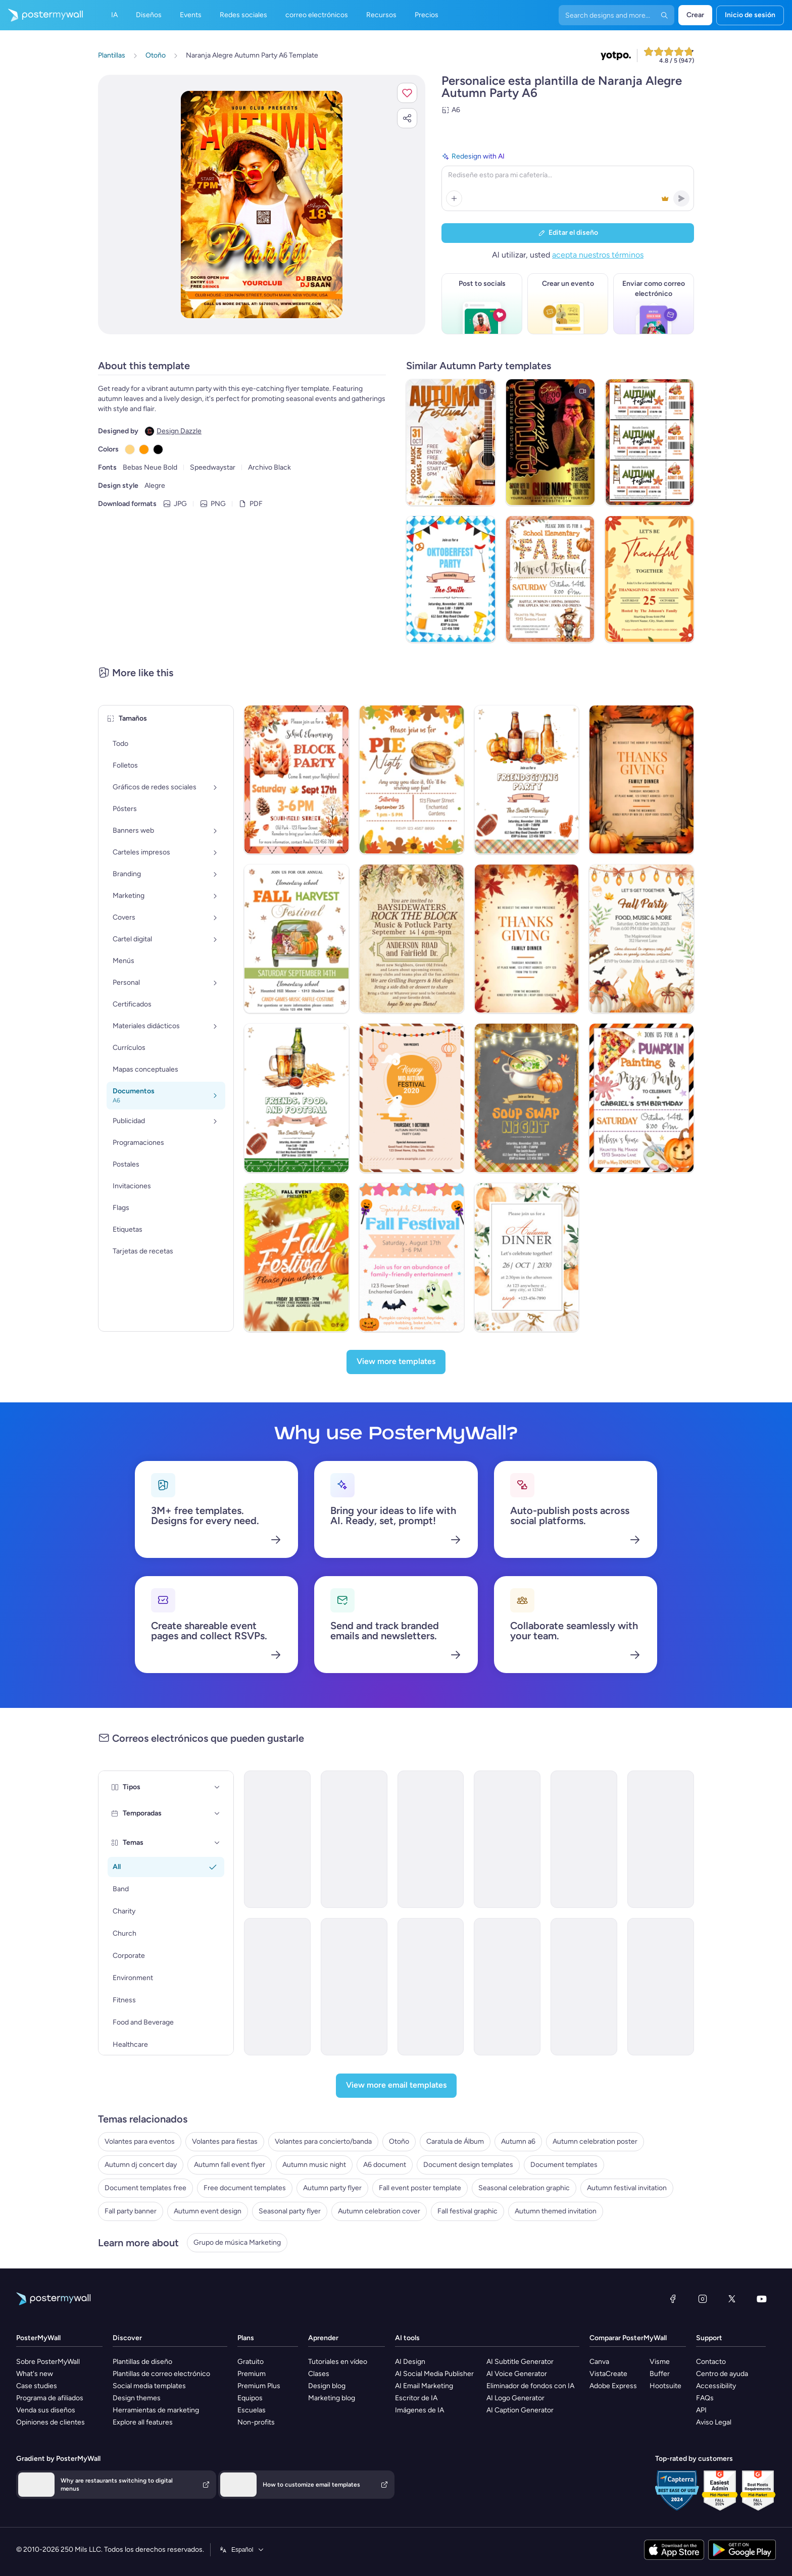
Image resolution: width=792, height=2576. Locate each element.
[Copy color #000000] (158, 449)
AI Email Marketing (424, 2386)
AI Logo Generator (515, 2398)
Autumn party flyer (332, 2188)
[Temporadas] (217, 1813)
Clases (318, 2373)
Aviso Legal (713, 2422)
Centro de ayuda (722, 2373)
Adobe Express (613, 2386)
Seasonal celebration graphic (524, 2188)
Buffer (660, 2373)
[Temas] (217, 1843)
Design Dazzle (179, 431)
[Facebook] (673, 2299)
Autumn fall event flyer (229, 2164)
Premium (251, 2373)
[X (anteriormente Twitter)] (732, 2299)
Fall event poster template (420, 2188)
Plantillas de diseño (142, 2361)
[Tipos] (217, 1787)
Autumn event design (207, 2211)
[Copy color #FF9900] (144, 449)
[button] (407, 93)
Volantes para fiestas (225, 2141)
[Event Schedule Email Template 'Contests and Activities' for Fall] (584, 1839)
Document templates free (145, 2188)
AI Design (410, 2361)
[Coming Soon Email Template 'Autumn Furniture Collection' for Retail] (660, 1986)
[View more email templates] (396, 2086)
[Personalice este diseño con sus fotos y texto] (261, 204)
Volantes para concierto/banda (323, 2141)
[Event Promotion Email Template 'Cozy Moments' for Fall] (354, 1986)
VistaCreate (608, 2373)
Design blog (326, 2386)
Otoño (399, 2141)
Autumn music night (314, 2164)
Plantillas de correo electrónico (161, 2373)
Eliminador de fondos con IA (530, 2386)
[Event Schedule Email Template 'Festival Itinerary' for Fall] (660, 1839)
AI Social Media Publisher (434, 2373)
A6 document (384, 2164)
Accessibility (716, 2386)
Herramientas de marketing (156, 2410)
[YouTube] (762, 2299)
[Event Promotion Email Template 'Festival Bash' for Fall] (354, 1839)
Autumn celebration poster (595, 2141)
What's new (34, 2373)
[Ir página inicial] (41, 15)
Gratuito (250, 2361)
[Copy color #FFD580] (130, 449)
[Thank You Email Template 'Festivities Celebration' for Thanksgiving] (584, 1986)
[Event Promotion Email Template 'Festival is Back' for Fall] (431, 1839)
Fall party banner (131, 2211)
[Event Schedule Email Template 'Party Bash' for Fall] (507, 1986)
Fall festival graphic (467, 2211)
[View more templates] (395, 1362)
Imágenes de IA (419, 2410)
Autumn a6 (518, 2141)
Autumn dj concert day (141, 2164)
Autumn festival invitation (627, 2188)
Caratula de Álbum (455, 2141)
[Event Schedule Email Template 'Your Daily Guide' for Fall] (277, 1839)
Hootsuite (665, 2386)
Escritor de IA (416, 2398)
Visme (660, 2361)
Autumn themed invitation (556, 2211)
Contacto (711, 2361)
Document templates (564, 2164)
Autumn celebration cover (379, 2211)
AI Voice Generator (516, 2373)
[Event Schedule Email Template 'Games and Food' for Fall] (431, 1986)
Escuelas (251, 2410)
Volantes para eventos (140, 2141)
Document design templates (468, 2164)
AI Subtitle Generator (520, 2361)
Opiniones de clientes (50, 2422)
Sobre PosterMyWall (48, 2361)
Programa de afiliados (49, 2398)
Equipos (250, 2398)
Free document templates (245, 2188)
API (701, 2410)
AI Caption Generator (520, 2410)
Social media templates (149, 2386)
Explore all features (143, 2422)
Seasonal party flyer (290, 2211)
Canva (599, 2361)
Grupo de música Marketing (237, 2242)
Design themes (137, 2398)
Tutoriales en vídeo (337, 2361)
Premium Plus (258, 2386)
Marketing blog (331, 2398)
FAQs (705, 2398)
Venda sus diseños (45, 2410)
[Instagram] (702, 2299)
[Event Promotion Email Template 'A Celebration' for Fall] (277, 1986)
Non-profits (256, 2422)
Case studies (36, 2386)
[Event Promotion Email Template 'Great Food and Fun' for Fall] (507, 1839)
